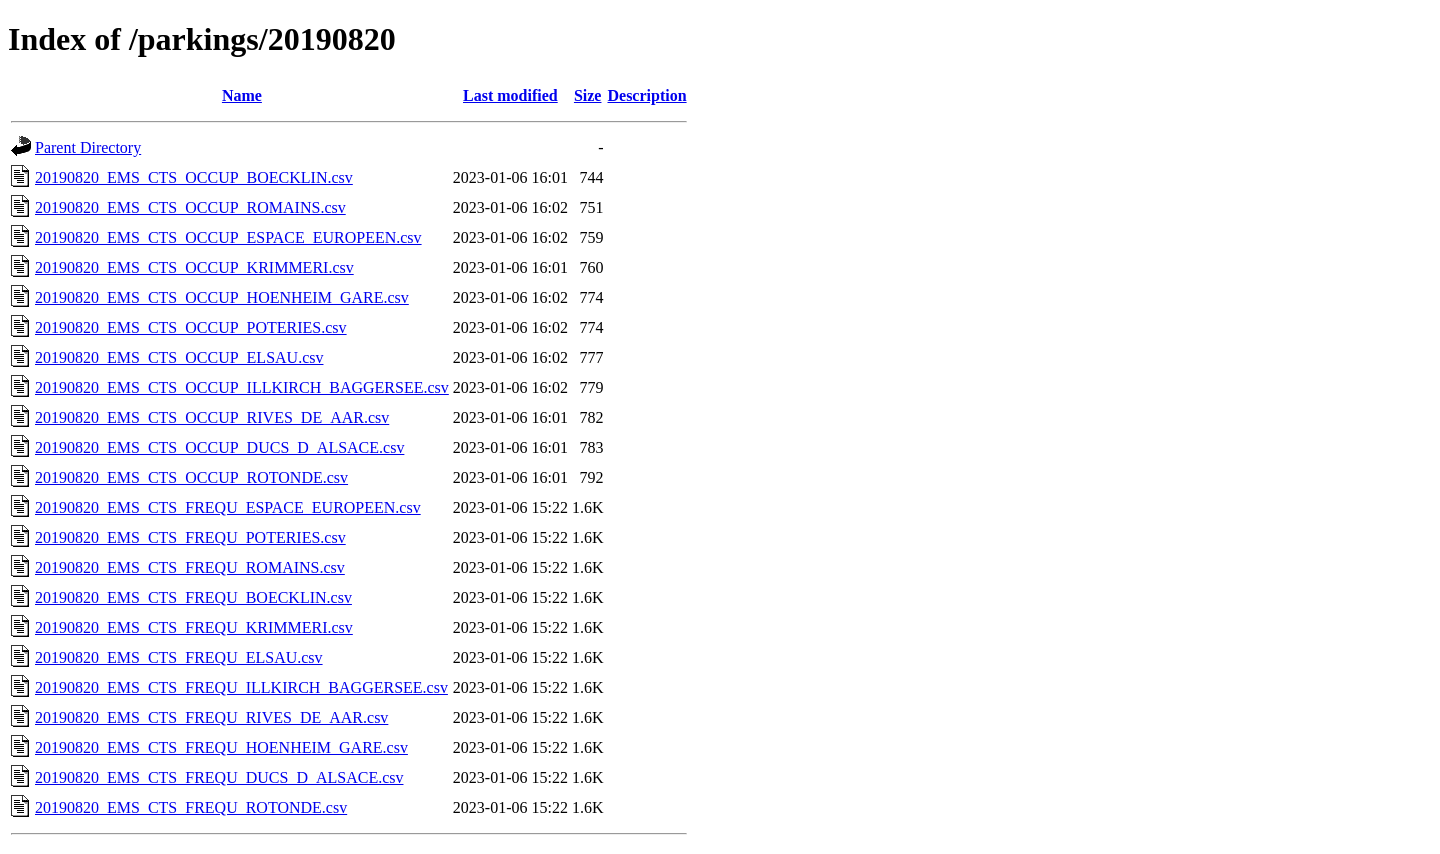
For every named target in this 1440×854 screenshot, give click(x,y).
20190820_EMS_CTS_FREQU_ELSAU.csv (179, 657)
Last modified (510, 95)
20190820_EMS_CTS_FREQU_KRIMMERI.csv (194, 627)
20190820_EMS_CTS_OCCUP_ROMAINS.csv (190, 207)
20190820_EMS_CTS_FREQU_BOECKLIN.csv (193, 597)
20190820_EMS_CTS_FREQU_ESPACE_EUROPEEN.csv (228, 507)
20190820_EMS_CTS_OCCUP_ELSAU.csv (179, 357)
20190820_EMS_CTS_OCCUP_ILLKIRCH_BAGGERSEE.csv (242, 387)
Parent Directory (88, 147)
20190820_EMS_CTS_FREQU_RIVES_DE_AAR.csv (211, 717)
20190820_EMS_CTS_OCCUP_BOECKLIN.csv (194, 177)
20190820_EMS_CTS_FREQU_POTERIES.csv (190, 537)
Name (242, 95)
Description (646, 95)
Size (588, 95)
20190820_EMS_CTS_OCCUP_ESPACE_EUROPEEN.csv (228, 237)
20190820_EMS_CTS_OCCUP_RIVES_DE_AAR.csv (212, 417)
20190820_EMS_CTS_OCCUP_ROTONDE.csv (191, 477)
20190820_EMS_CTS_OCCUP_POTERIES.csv (191, 327)
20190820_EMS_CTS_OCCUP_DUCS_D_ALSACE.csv (219, 447)
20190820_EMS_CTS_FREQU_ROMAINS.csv (190, 567)
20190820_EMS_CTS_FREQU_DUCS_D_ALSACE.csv (219, 777)
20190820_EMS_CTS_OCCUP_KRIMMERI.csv (194, 267)
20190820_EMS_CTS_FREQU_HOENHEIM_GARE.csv (221, 747)
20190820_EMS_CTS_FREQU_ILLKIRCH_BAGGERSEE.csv (241, 687)
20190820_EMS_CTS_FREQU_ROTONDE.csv (191, 807)
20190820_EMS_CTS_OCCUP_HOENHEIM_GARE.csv (222, 297)
